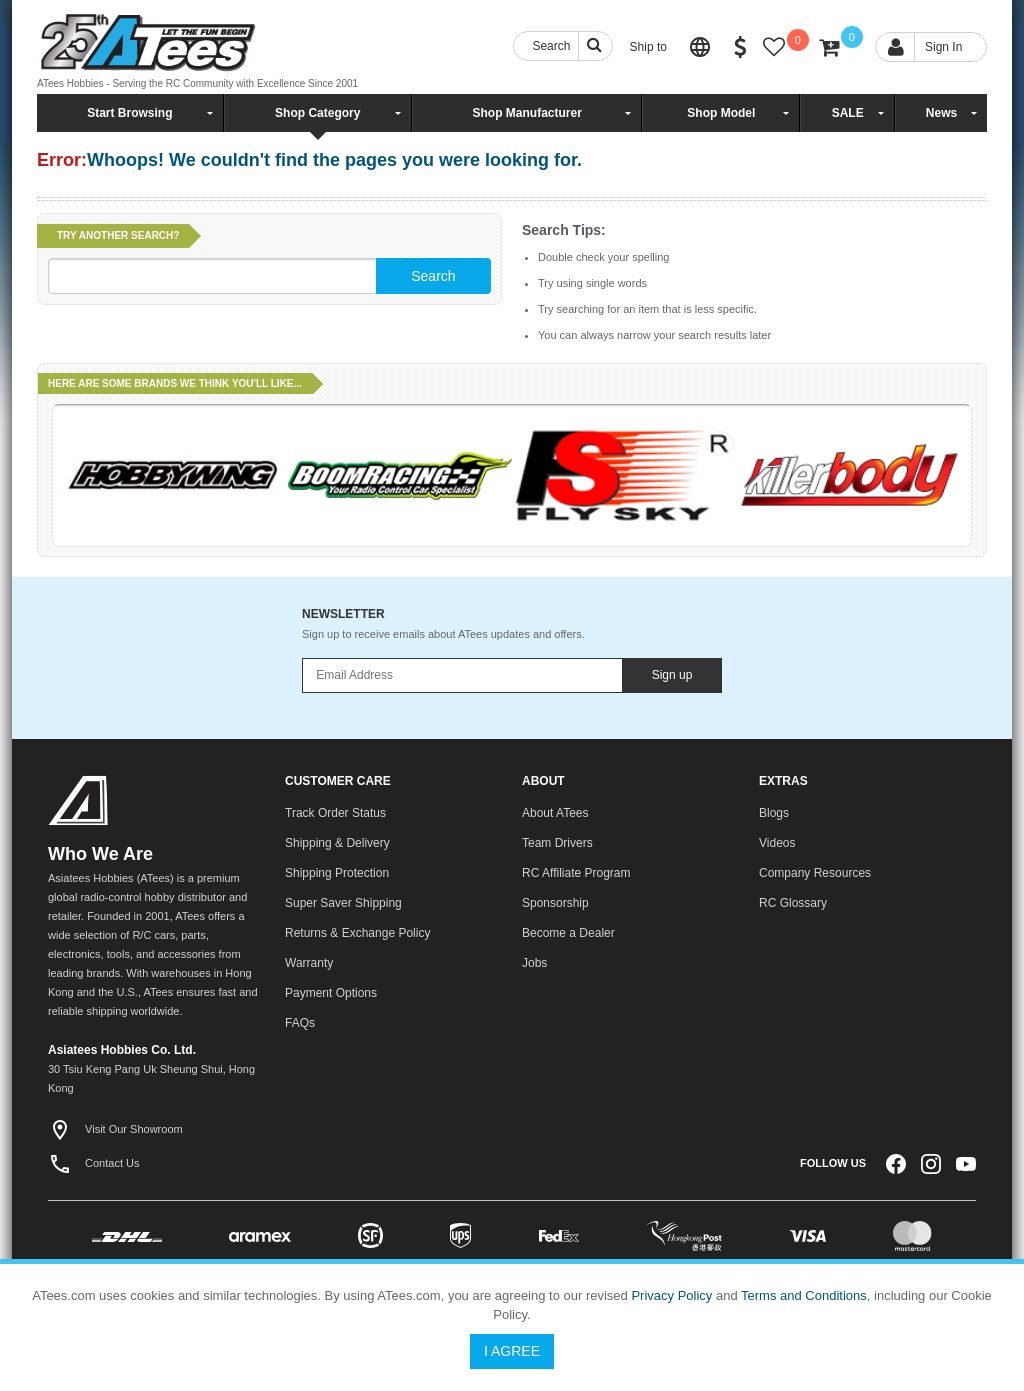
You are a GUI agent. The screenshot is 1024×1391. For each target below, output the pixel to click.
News (941, 113)
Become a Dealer (568, 933)
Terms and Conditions (804, 1295)
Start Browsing (129, 113)
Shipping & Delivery (337, 843)
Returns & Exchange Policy (357, 933)
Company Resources (815, 873)
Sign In (943, 47)
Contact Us (93, 1163)
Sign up (672, 675)
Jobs (534, 963)
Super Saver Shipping (343, 903)
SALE (848, 113)
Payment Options (331, 993)
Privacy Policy (671, 1295)
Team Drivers (557, 843)
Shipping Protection (337, 873)
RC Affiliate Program (576, 873)
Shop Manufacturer (526, 113)
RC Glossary (793, 903)
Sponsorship (555, 903)
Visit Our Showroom (115, 1129)
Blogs (774, 813)
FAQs (300, 1023)
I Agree (512, 1351)
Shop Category (317, 113)
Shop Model (721, 113)
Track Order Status (335, 813)
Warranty (309, 963)
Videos (777, 843)
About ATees (555, 813)
